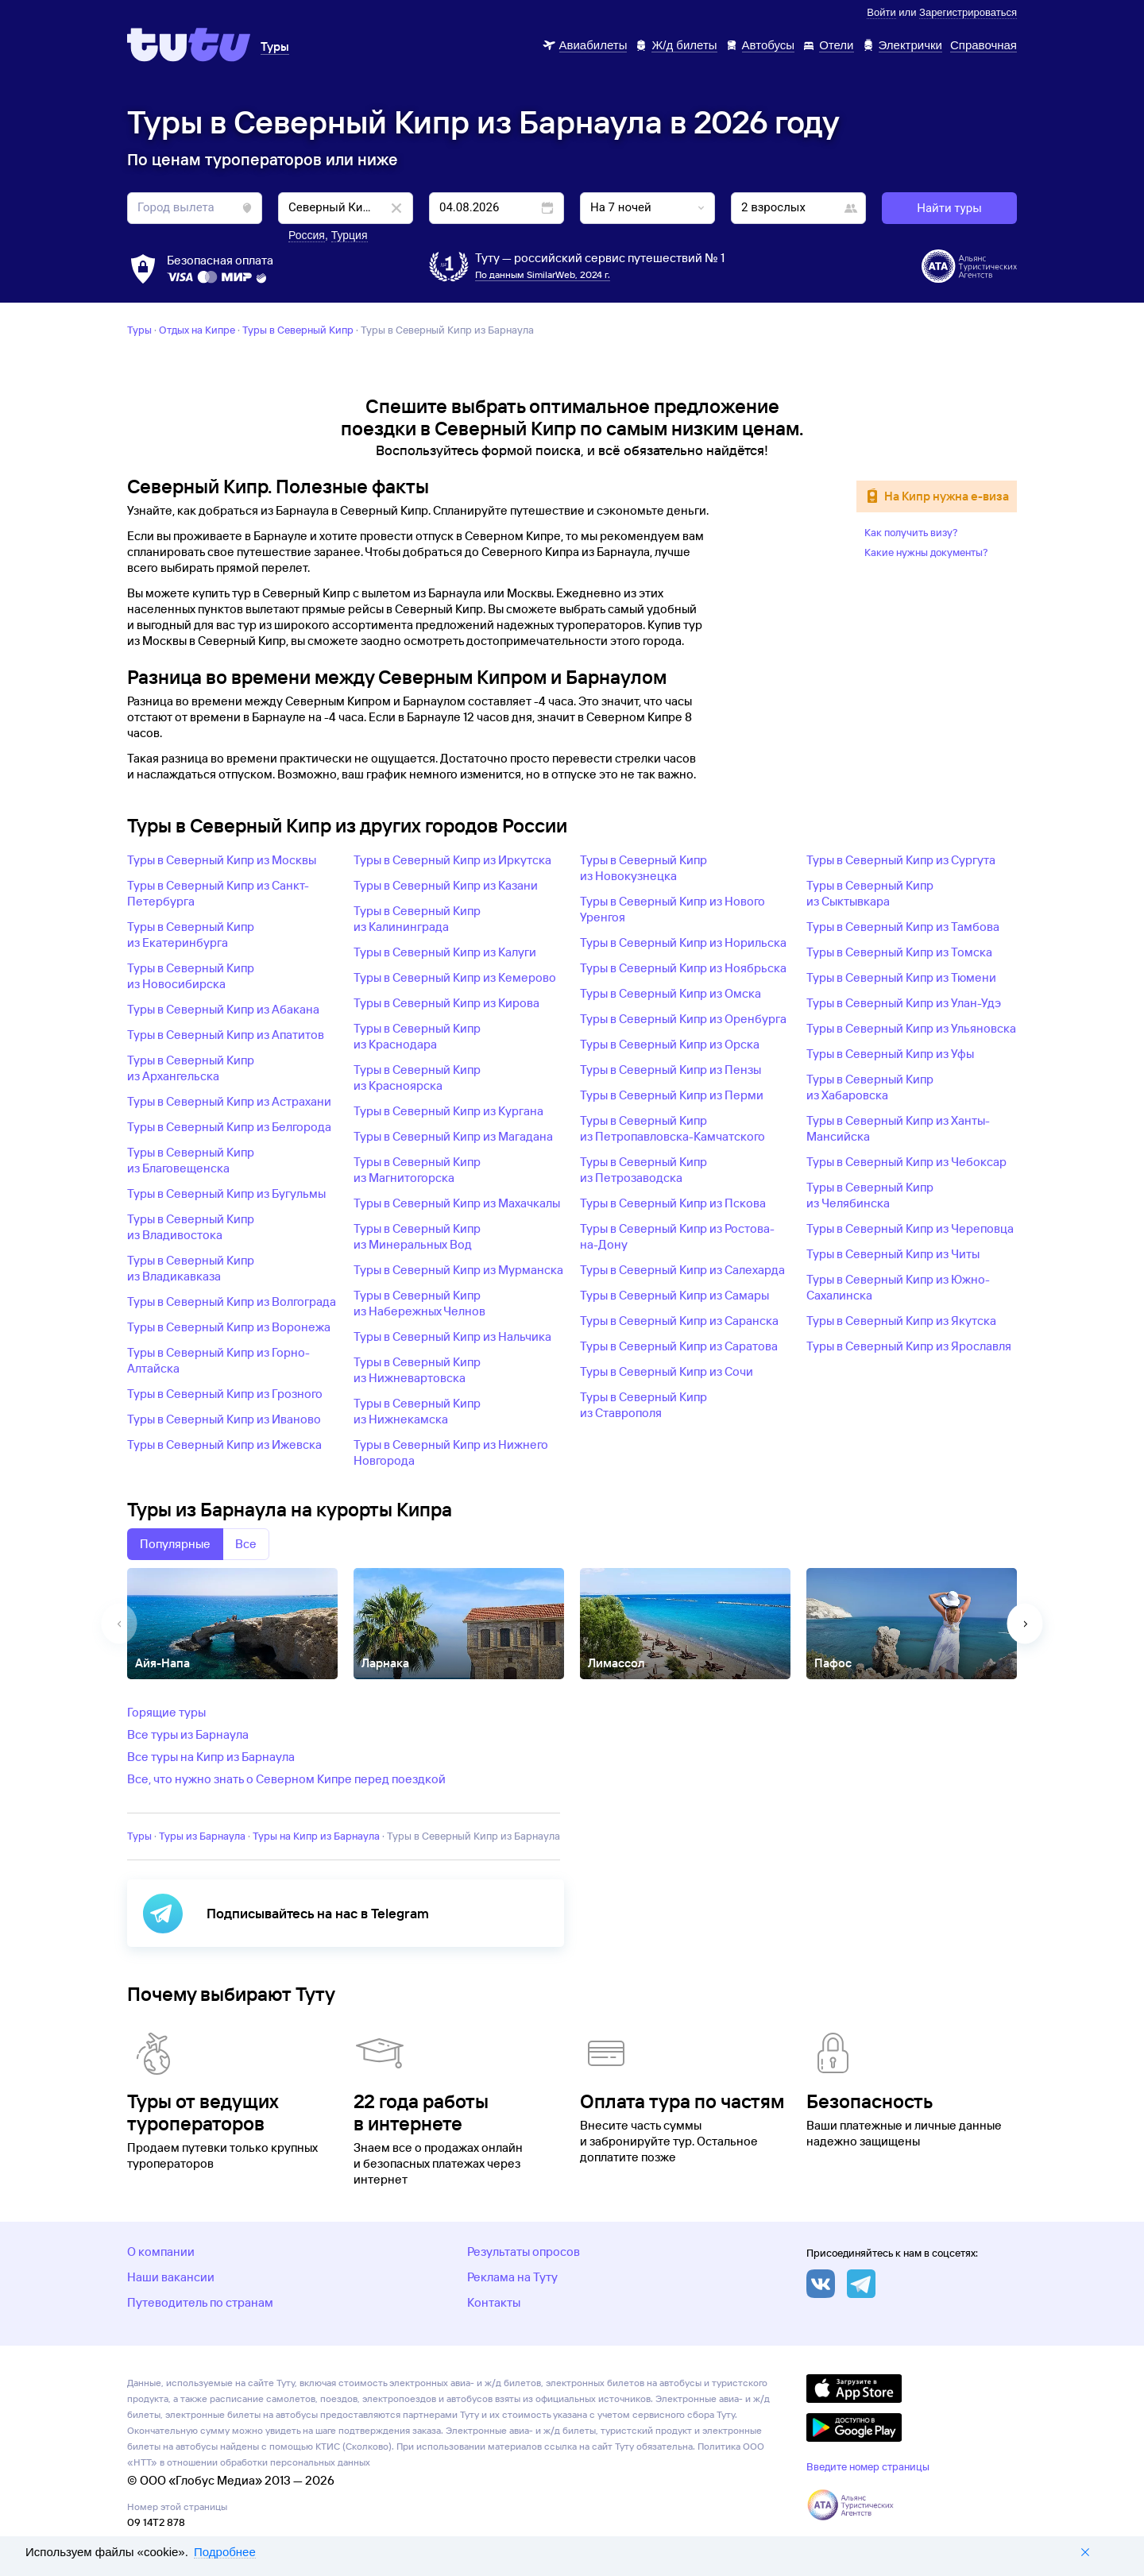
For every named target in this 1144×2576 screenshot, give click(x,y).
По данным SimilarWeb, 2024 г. (542, 274)
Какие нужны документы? (926, 552)
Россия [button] (306, 235)
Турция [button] (349, 235)
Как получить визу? (911, 532)
